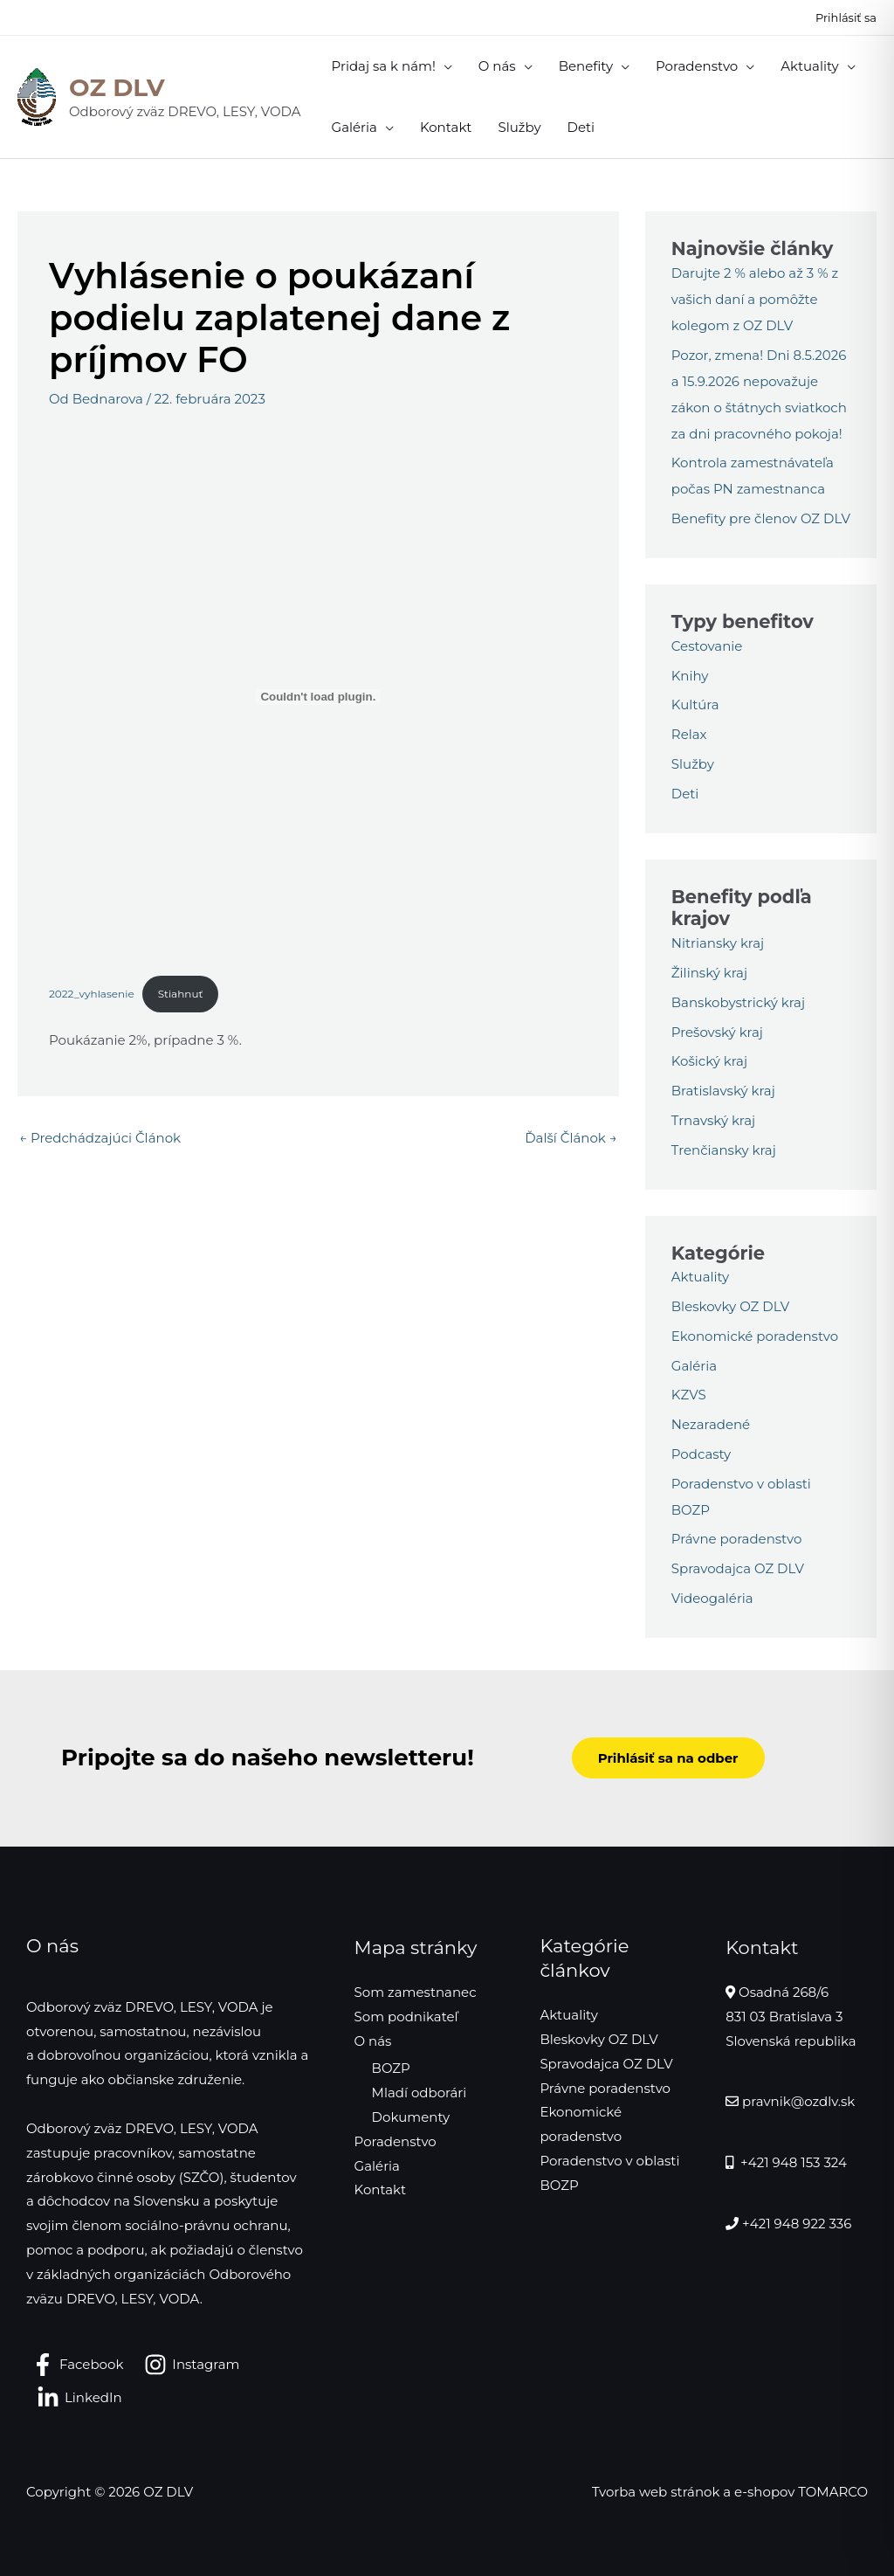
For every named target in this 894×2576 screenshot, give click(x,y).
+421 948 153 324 (792, 2162)
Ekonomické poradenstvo (754, 1336)
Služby (692, 764)
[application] (444, 66)
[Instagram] (191, 2364)
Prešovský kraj (717, 1032)
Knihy (690, 675)
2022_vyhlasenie (91, 993)
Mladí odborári (419, 2092)
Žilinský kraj (709, 972)
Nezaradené (710, 1424)
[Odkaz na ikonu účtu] (846, 17)
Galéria (694, 1365)
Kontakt (380, 2189)
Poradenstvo (395, 2141)
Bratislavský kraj (723, 1090)
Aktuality (700, 1276)
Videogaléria (712, 1598)
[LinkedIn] (79, 2397)
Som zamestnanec (415, 1992)
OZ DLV (117, 87)
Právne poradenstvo (736, 1538)
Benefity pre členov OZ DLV (760, 518)
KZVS (688, 1394)
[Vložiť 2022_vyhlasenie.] (318, 697)
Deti (685, 793)
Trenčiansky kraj (723, 1150)
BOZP (391, 2068)
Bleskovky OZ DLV (730, 1306)
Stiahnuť (180, 993)
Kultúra (695, 704)
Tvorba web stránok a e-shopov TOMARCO (730, 2491)
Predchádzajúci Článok (100, 1137)
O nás (373, 2041)
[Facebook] (77, 2364)
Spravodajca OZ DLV (737, 1568)
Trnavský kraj (713, 1120)
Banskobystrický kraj (738, 1002)
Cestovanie (707, 646)
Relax (689, 734)
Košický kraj (709, 1061)
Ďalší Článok (571, 1137)
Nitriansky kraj (717, 943)
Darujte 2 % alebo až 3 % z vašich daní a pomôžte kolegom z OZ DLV (754, 299)
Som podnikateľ (406, 2016)
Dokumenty (411, 2117)
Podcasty (701, 1454)
